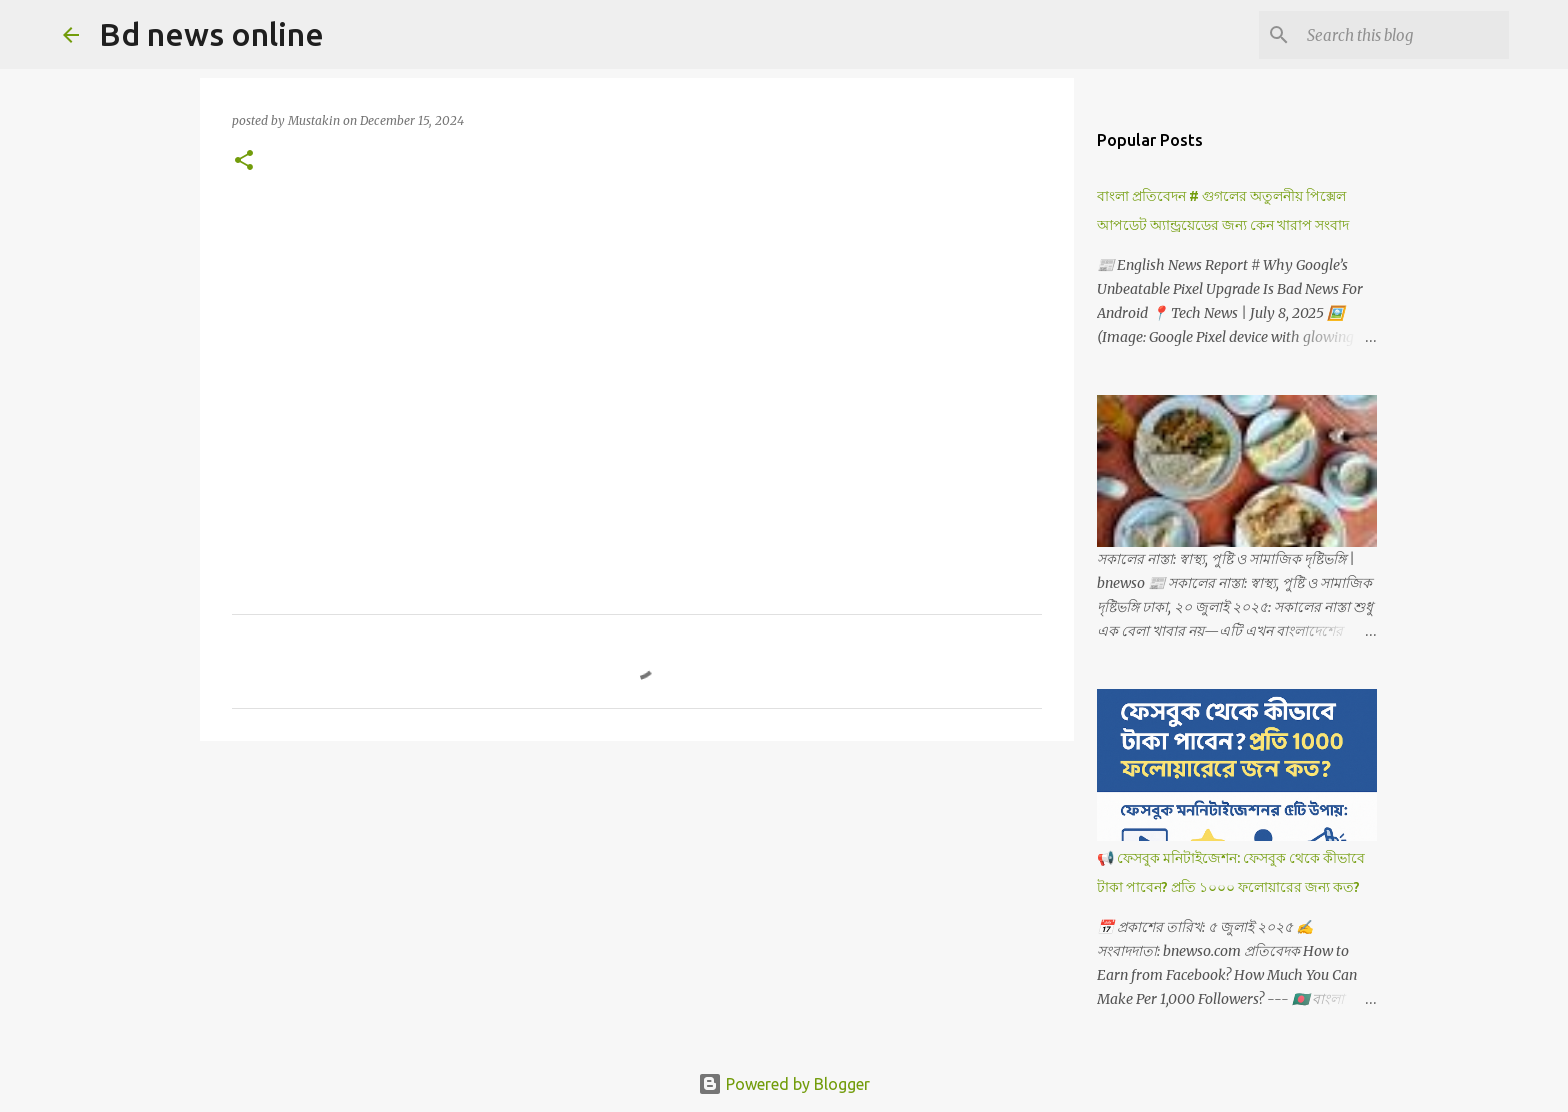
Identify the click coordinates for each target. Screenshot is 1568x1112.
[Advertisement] (637, 355)
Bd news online (211, 34)
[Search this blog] (1404, 35)
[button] (244, 161)
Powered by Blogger (784, 1084)
